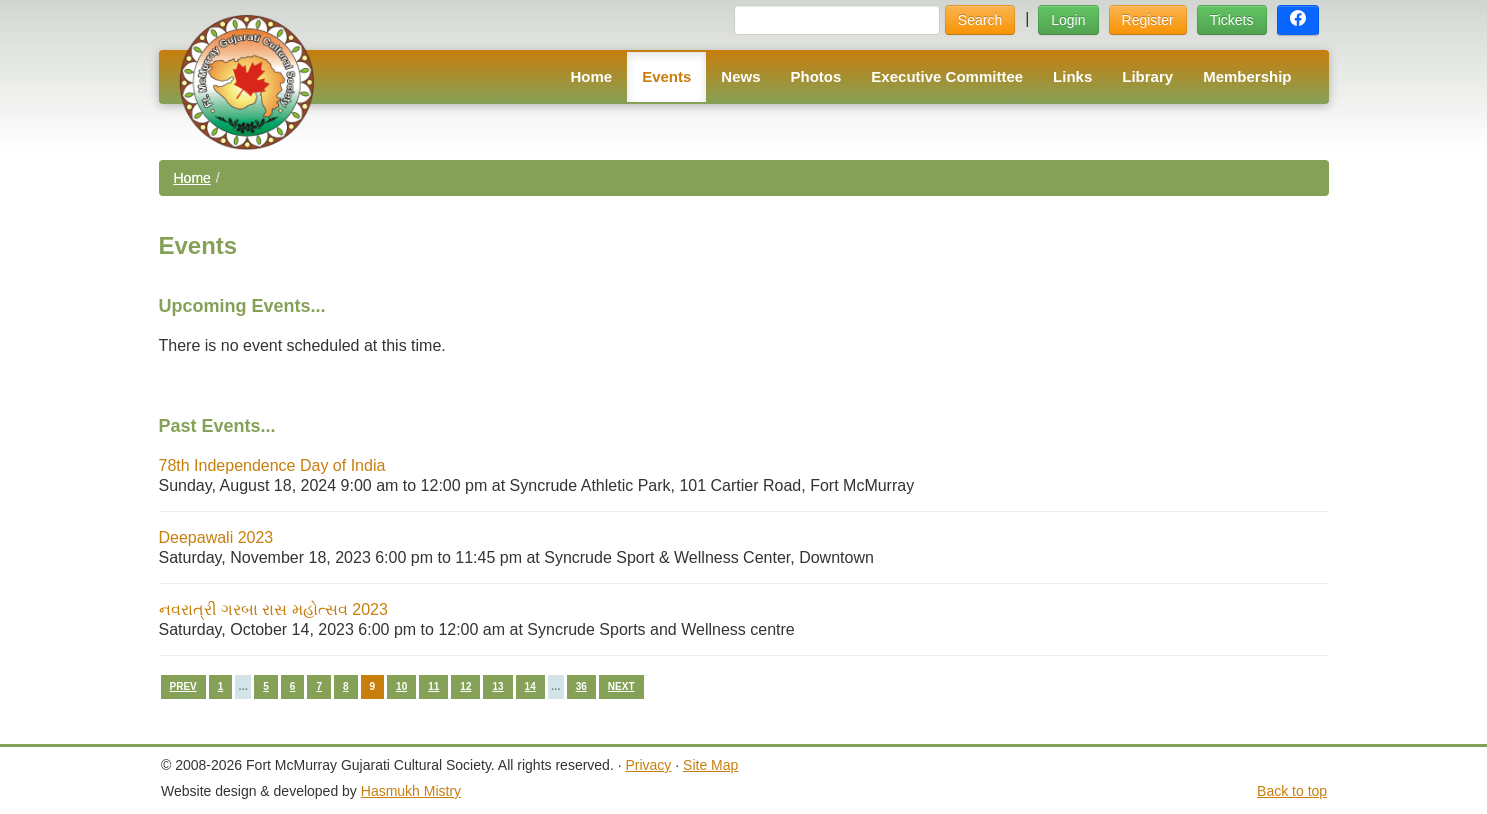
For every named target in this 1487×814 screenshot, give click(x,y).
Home (591, 76)
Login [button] (1068, 20)
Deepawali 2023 (216, 537)
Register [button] (1148, 20)
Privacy (648, 765)
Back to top (1292, 791)
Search (980, 20)
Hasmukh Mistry (411, 791)
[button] (1298, 20)
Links (1072, 76)
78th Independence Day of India (272, 465)
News (740, 76)
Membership (1247, 76)
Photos (816, 76)
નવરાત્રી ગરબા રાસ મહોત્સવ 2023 (273, 609)
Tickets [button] (1232, 20)
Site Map (710, 765)
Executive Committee (947, 76)
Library (1147, 76)
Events (666, 76)
